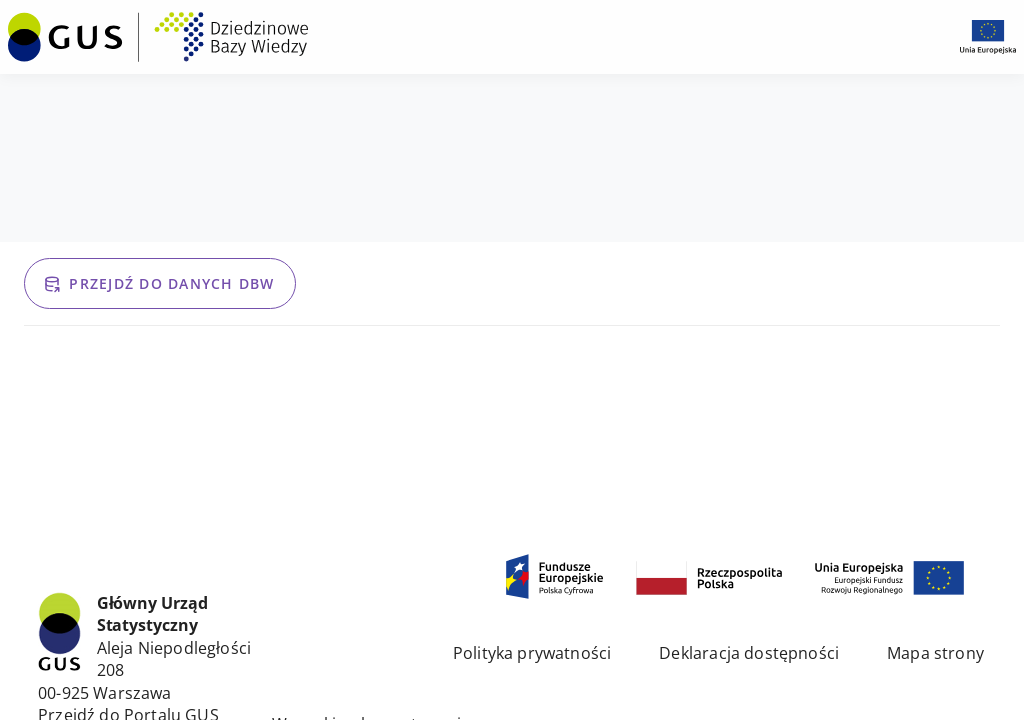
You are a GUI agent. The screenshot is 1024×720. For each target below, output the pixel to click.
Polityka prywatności (532, 653)
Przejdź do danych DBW (158, 283)
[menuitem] (158, 35)
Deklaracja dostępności (749, 653)
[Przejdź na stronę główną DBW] (158, 37)
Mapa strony (935, 653)
